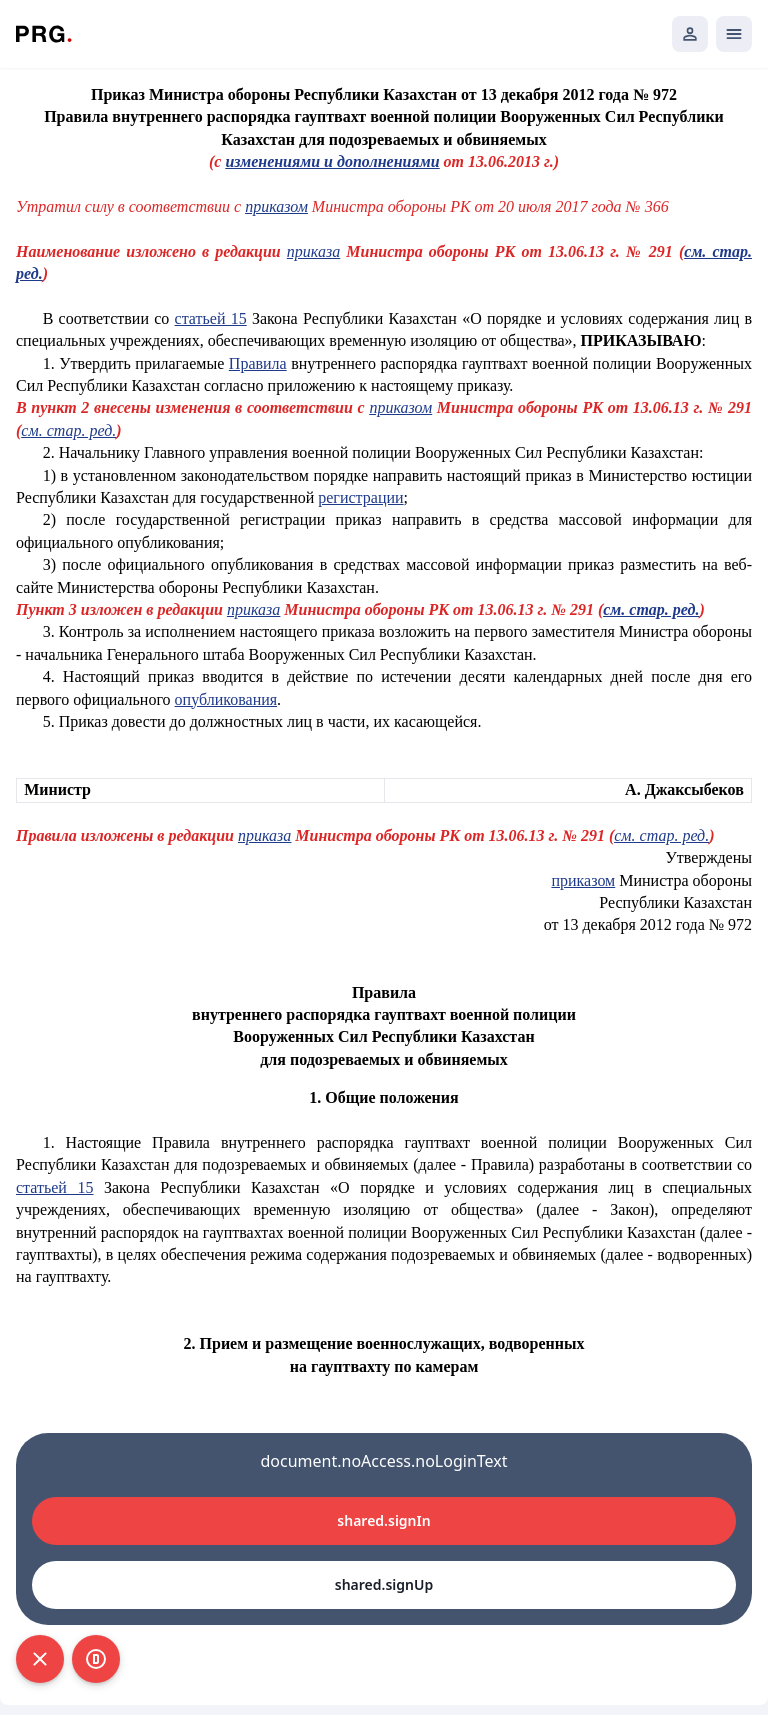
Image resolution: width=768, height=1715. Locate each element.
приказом (276, 206)
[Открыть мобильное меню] (734, 34)
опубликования (226, 699)
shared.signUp (384, 1584)
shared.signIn (383, 1520)
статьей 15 (211, 318)
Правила (258, 363)
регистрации (360, 497)
